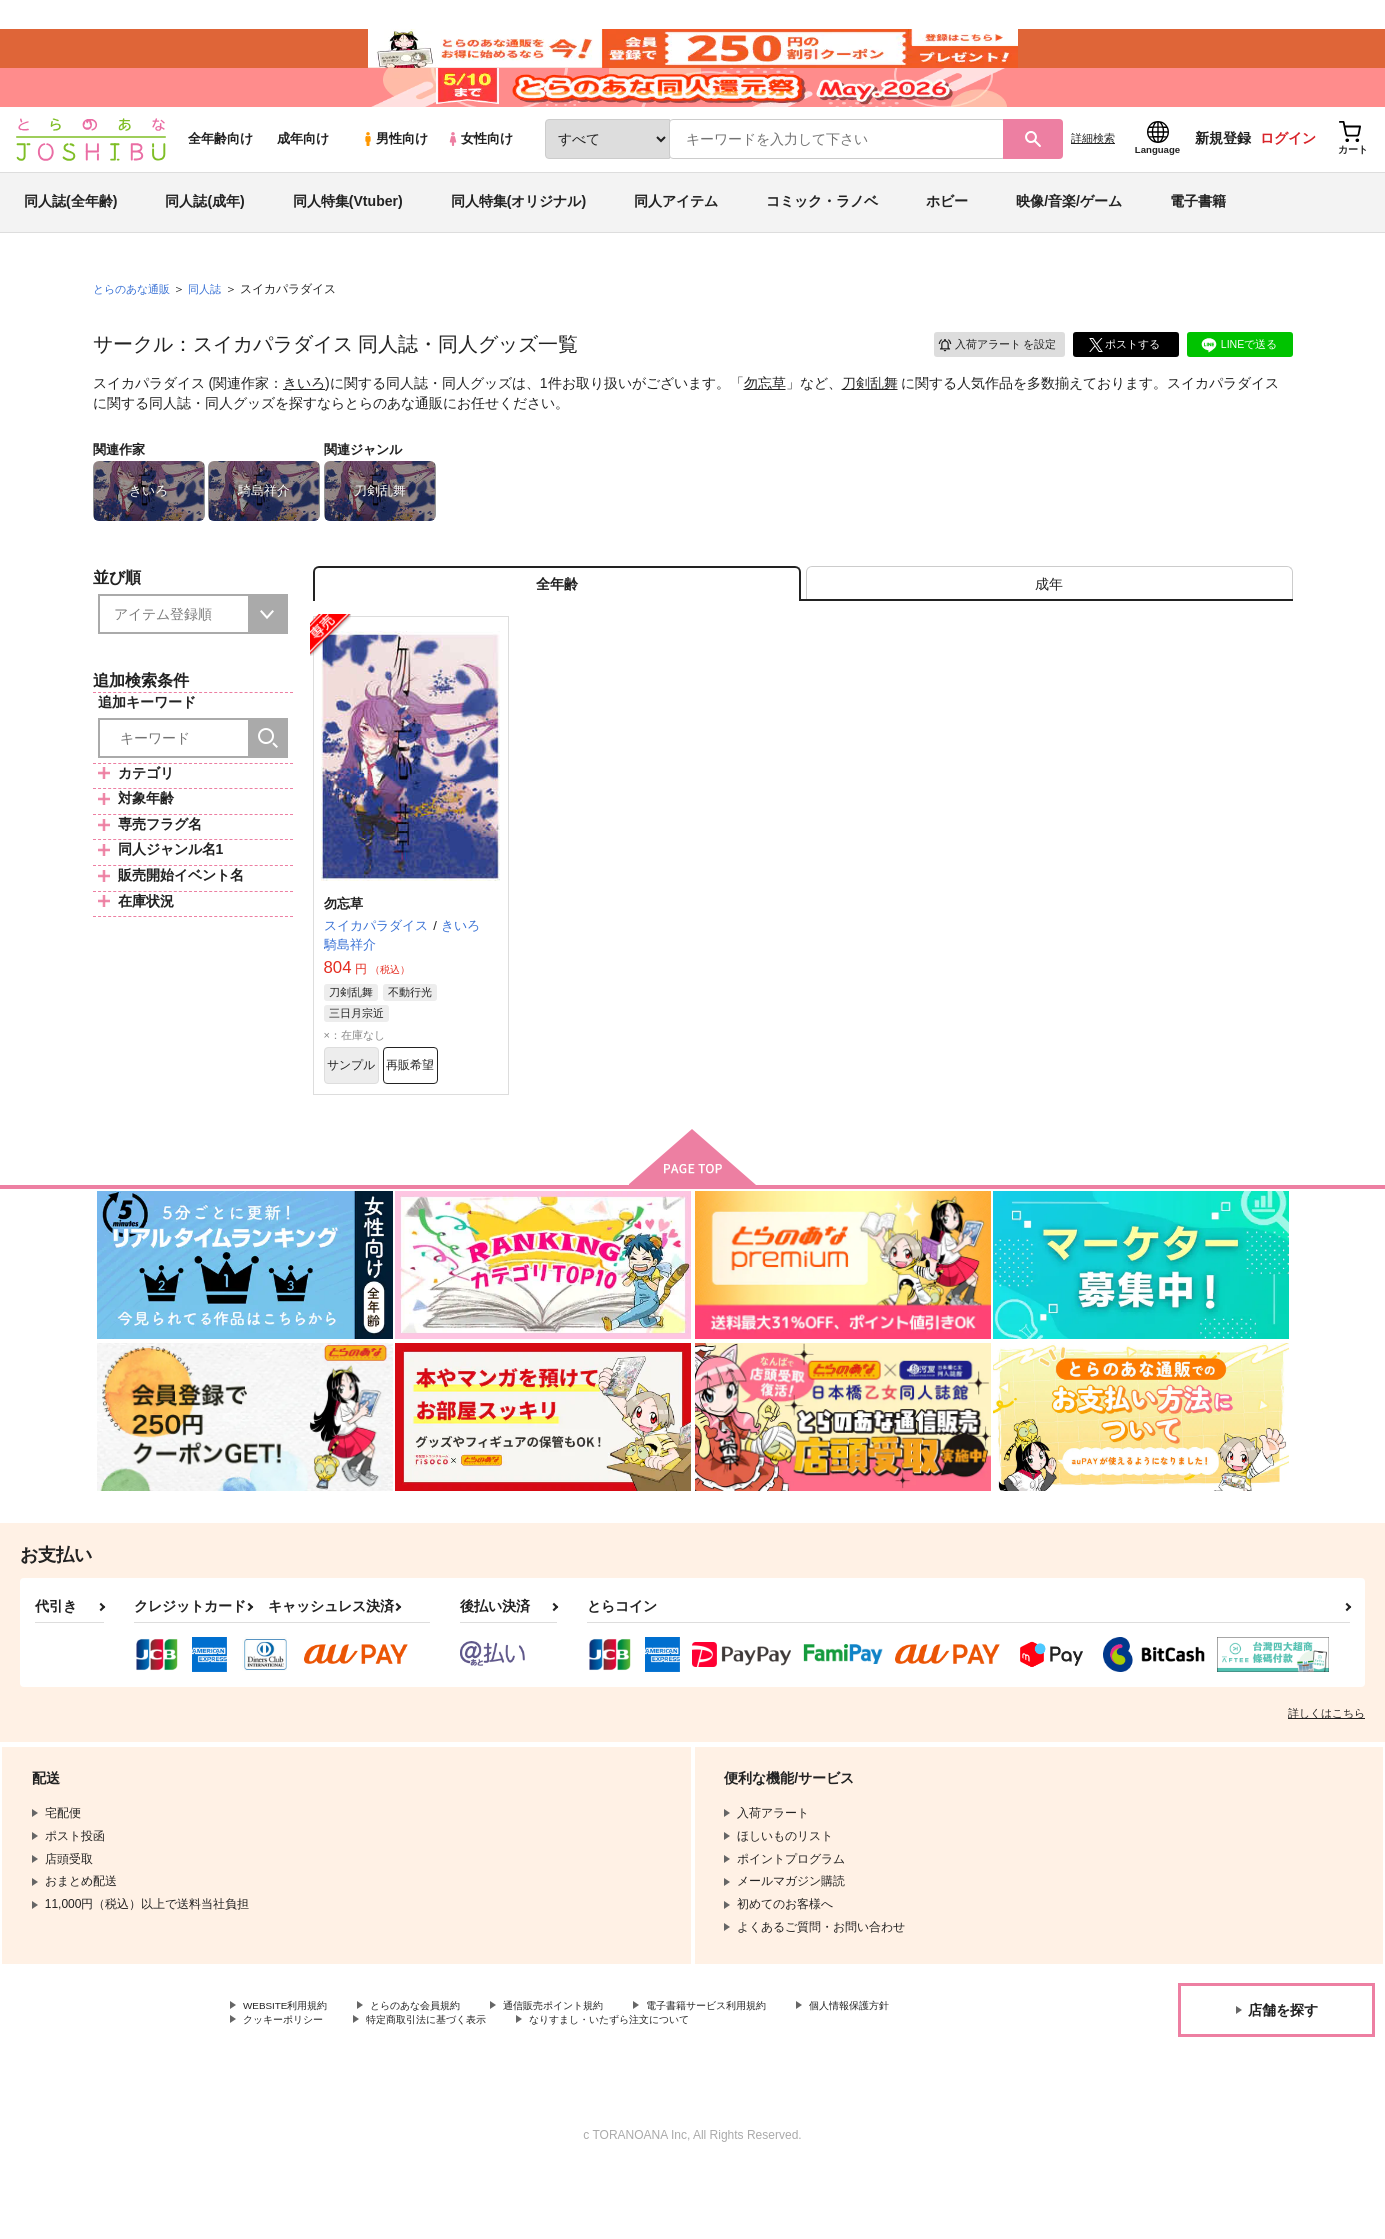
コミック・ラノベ (822, 244)
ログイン (1288, 181)
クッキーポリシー (430, 2086)
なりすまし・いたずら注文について (804, 2086)
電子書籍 (1198, 244)
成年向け (303, 181)
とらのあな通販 (135, 331)
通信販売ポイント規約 (599, 2070)
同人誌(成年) (204, 244)
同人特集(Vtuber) (348, 244)
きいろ (304, 426)
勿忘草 (765, 426)
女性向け (479, 181)
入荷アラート (989, 384)
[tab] (1049, 633)
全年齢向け (220, 181)
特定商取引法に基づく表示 (593, 2086)
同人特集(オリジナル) (518, 244)
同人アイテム (676, 244)
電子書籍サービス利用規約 (774, 2070)
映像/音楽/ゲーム (1069, 244)
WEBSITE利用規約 (294, 2070)
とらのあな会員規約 (442, 2070)
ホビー (947, 244)
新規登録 (1223, 181)
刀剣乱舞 (870, 426)
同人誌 (213, 331)
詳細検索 (1093, 181)
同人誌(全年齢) (70, 244)
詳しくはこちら (1326, 1776)
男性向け (394, 181)
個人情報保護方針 (291, 2086)
